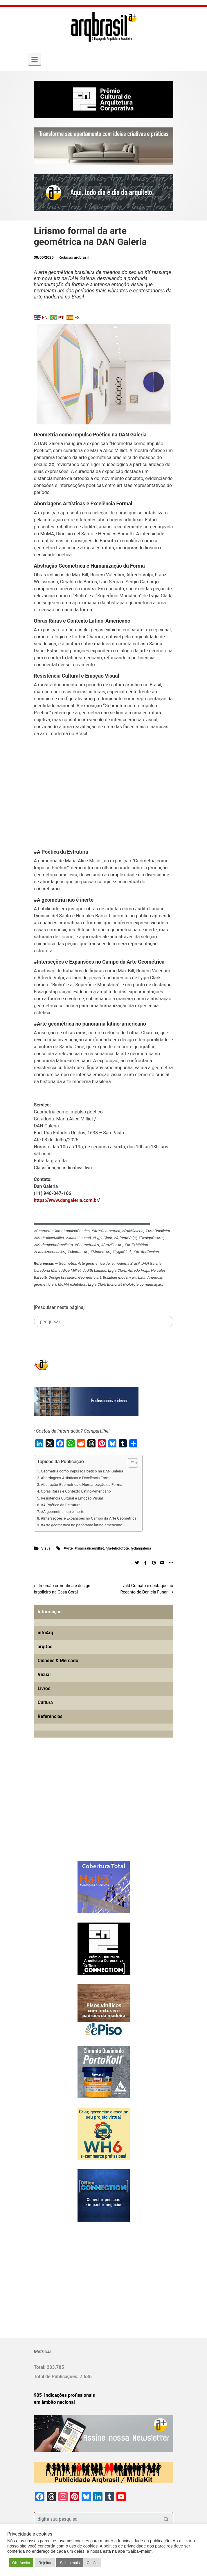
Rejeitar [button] (44, 2563)
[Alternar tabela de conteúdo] (129, 1463)
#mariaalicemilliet (89, 1548)
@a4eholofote (117, 1548)
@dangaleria (140, 1548)
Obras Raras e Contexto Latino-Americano (76, 1491)
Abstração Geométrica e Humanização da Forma (81, 1484)
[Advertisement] (103, 789)
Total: (40, 2367)
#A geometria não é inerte (62, 1511)
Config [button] (92, 2563)
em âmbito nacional (54, 2402)
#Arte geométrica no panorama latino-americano (81, 1525)
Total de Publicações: (57, 2376)
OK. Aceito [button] (21, 2563)
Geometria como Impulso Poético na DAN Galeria (82, 1471)
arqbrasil (81, 257)
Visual (46, 1548)
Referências (50, 1716)
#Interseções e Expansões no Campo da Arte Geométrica (88, 1518)
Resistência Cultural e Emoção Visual (72, 1498)
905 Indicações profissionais (64, 2395)
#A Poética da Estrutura (60, 1505)
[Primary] (34, 59)
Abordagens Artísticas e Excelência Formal (76, 1478)
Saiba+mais (70, 2563)
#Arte (68, 1548)
